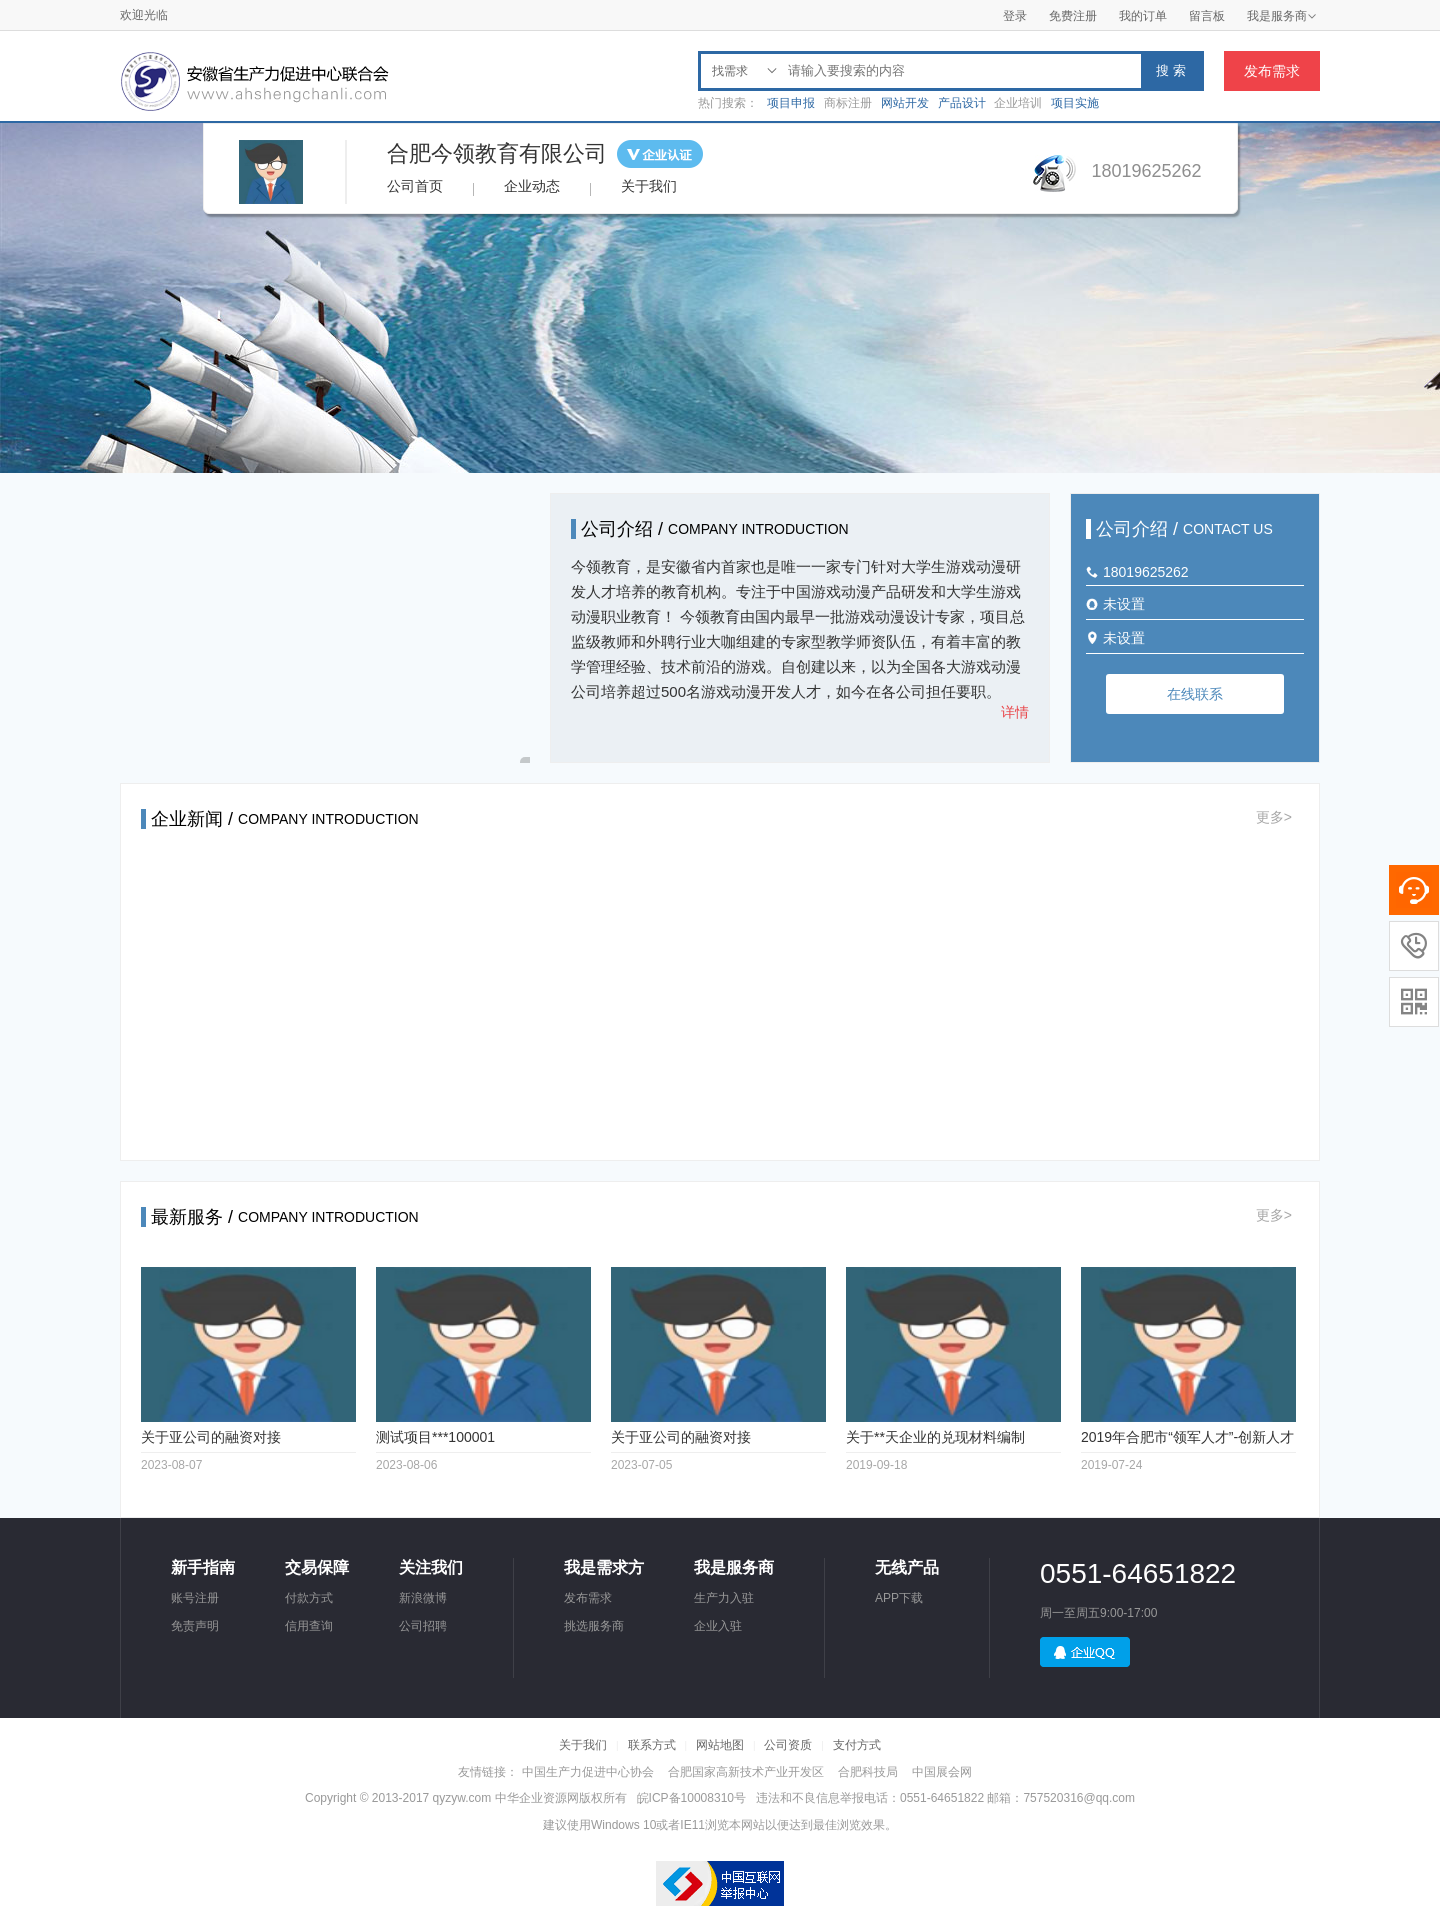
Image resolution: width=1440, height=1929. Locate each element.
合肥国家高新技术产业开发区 (746, 1772)
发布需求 (1272, 71)
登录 (1015, 16)
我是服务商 (1282, 16)
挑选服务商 (594, 1626)
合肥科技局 (868, 1772)
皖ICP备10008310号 (691, 1798)
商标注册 (848, 103)
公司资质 (788, 1745)
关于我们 (649, 186)
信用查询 (309, 1626)
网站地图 (720, 1745)
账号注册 (195, 1598)
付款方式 (309, 1598)
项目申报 (791, 103)
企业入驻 (718, 1626)
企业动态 (532, 186)
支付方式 (857, 1745)
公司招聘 (423, 1626)
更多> (1274, 817)
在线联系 (1195, 694)
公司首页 (415, 186)
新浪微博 (423, 1598)
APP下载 (899, 1598)
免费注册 (1073, 16)
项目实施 (1075, 103)
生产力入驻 (724, 1598)
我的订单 (1143, 16)
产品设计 (962, 103)
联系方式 (652, 1745)
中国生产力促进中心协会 (588, 1772)
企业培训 (1018, 103)
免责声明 (195, 1626)
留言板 (1207, 16)
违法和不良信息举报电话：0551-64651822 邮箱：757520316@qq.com (945, 1798)
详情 (1015, 712)
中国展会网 (942, 1772)
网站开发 (905, 103)
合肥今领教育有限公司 (497, 153)
